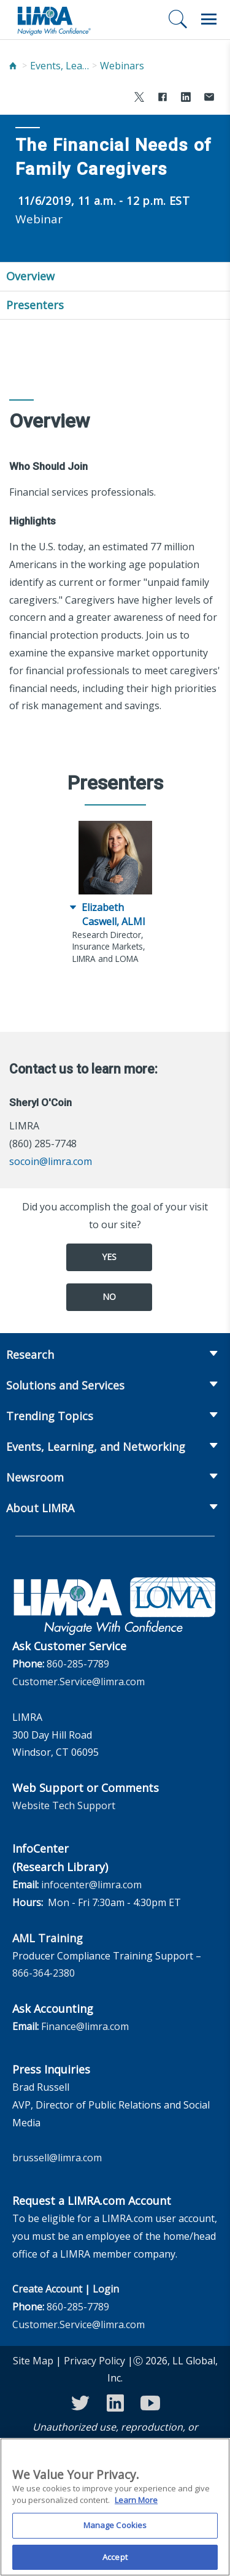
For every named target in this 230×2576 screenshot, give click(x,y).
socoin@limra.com (50, 1161)
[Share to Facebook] (162, 98)
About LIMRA (40, 1508)
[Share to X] (139, 98)
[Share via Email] (209, 98)
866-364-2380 (43, 1973)
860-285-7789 (78, 1664)
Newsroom (35, 1477)
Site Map (33, 2360)
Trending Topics (49, 1416)
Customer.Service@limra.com (78, 1681)
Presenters (35, 305)
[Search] (178, 19)
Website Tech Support (63, 1805)
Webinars (122, 65)
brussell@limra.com (57, 2157)
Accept (115, 2561)
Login (106, 2289)
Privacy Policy (94, 2360)
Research (30, 1354)
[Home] (13, 66)
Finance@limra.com (85, 2026)
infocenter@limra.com (91, 1884)
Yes (109, 1257)
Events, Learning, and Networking (60, 65)
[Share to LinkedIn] (185, 98)
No (109, 1296)
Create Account (47, 2289)
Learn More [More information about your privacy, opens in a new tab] (136, 2504)
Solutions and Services (65, 1385)
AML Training (47, 1938)
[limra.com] (53, 19)
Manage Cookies (115, 2529)
